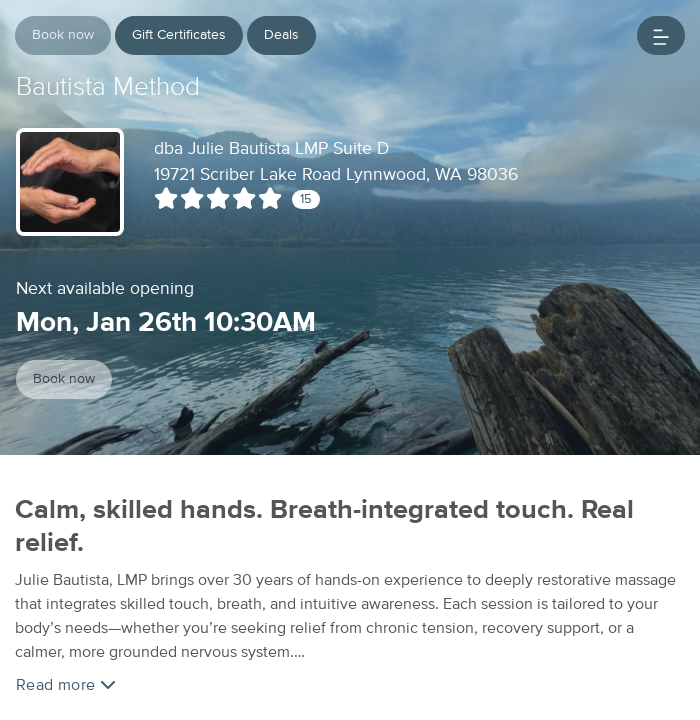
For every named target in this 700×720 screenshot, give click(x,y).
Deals (281, 35)
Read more (66, 684)
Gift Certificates (179, 35)
